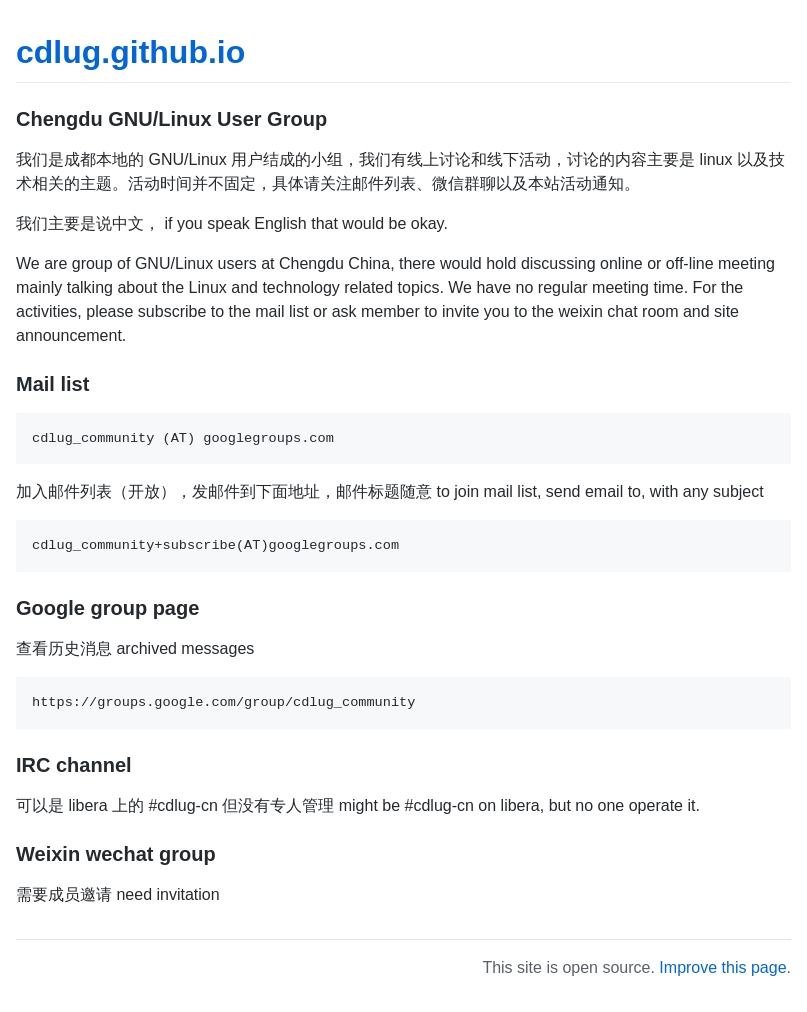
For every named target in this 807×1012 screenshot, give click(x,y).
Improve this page (722, 967)
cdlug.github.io (130, 52)
